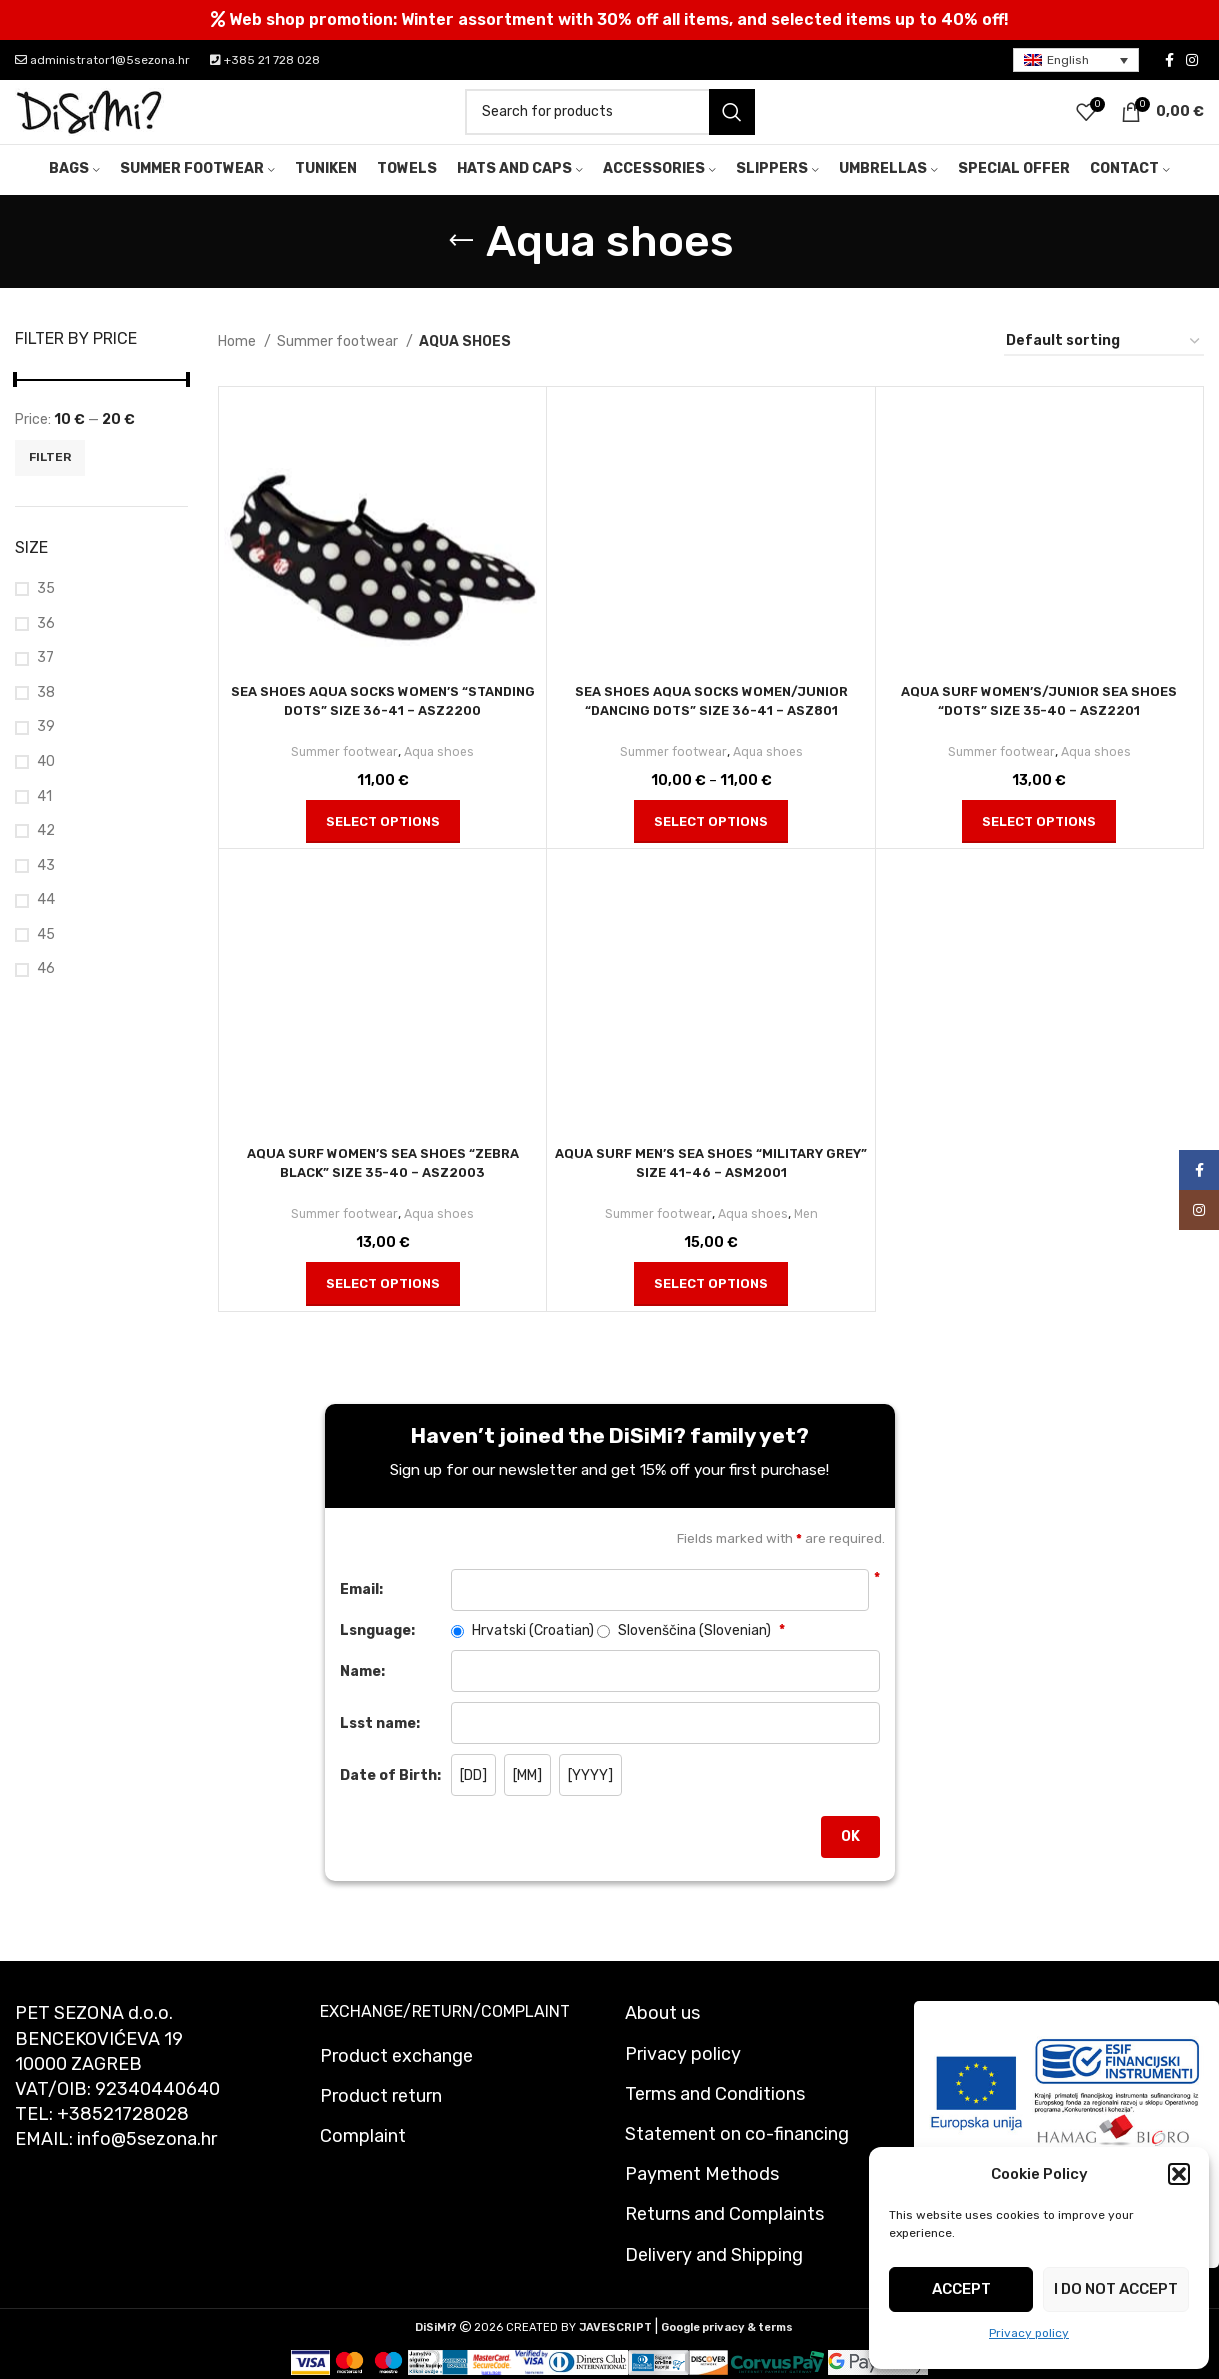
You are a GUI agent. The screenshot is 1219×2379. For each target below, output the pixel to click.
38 (46, 718)
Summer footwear (339, 367)
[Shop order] (1104, 368)
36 (46, 649)
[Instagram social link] (1192, 60)
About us (662, 2040)
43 (46, 891)
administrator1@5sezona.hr (102, 60)
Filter (50, 484)
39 (46, 753)
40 (46, 787)
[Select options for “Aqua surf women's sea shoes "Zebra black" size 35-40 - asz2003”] (383, 1310)
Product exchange (396, 2082)
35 (46, 614)
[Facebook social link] (1169, 60)
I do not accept (1116, 2289)
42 (46, 856)
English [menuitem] (1068, 60)
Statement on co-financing (737, 2160)
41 (44, 822)
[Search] (610, 125)
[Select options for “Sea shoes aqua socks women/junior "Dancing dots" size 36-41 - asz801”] (711, 848)
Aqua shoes (442, 777)
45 (46, 960)
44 (46, 926)
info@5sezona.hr (147, 2166)
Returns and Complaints (724, 2241)
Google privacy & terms (727, 2353)
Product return (381, 2122)
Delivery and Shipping (714, 2281)
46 (46, 995)
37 (45, 683)
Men (811, 1239)
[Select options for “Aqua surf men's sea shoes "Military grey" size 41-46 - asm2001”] (711, 1310)
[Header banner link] (609, 20)
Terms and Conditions (715, 2120)
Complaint (363, 2162)
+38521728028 (123, 2140)
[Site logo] (90, 124)
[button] (1179, 2174)
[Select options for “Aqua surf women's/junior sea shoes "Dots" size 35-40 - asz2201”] (1039, 848)
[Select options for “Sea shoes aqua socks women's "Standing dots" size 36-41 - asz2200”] (383, 848)
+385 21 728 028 (265, 60)
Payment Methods (702, 2200)
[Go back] (461, 267)
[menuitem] (1076, 60)
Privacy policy (1029, 2333)
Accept (961, 2289)
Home (238, 367)
